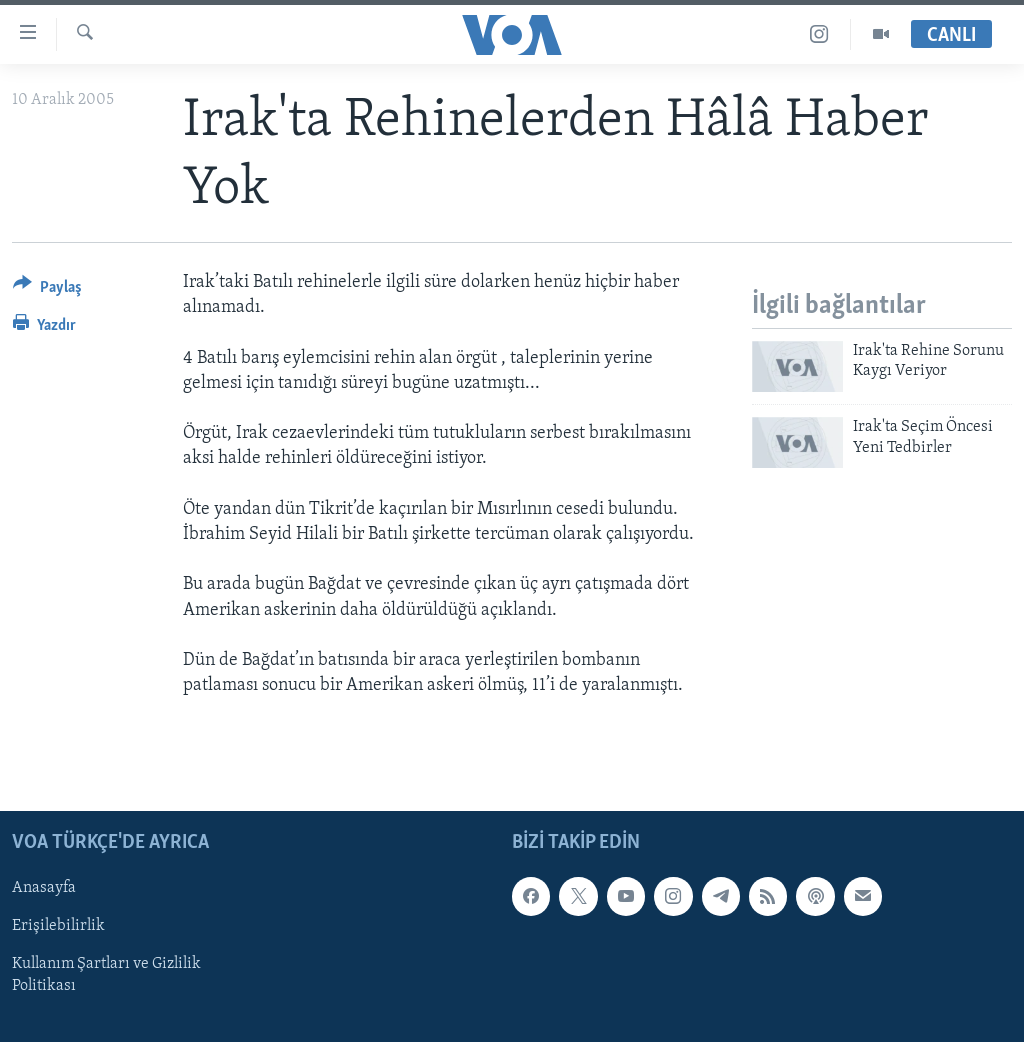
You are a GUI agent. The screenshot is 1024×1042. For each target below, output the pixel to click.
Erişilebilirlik (58, 927)
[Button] (47, 290)
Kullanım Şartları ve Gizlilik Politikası (106, 976)
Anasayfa (44, 889)
